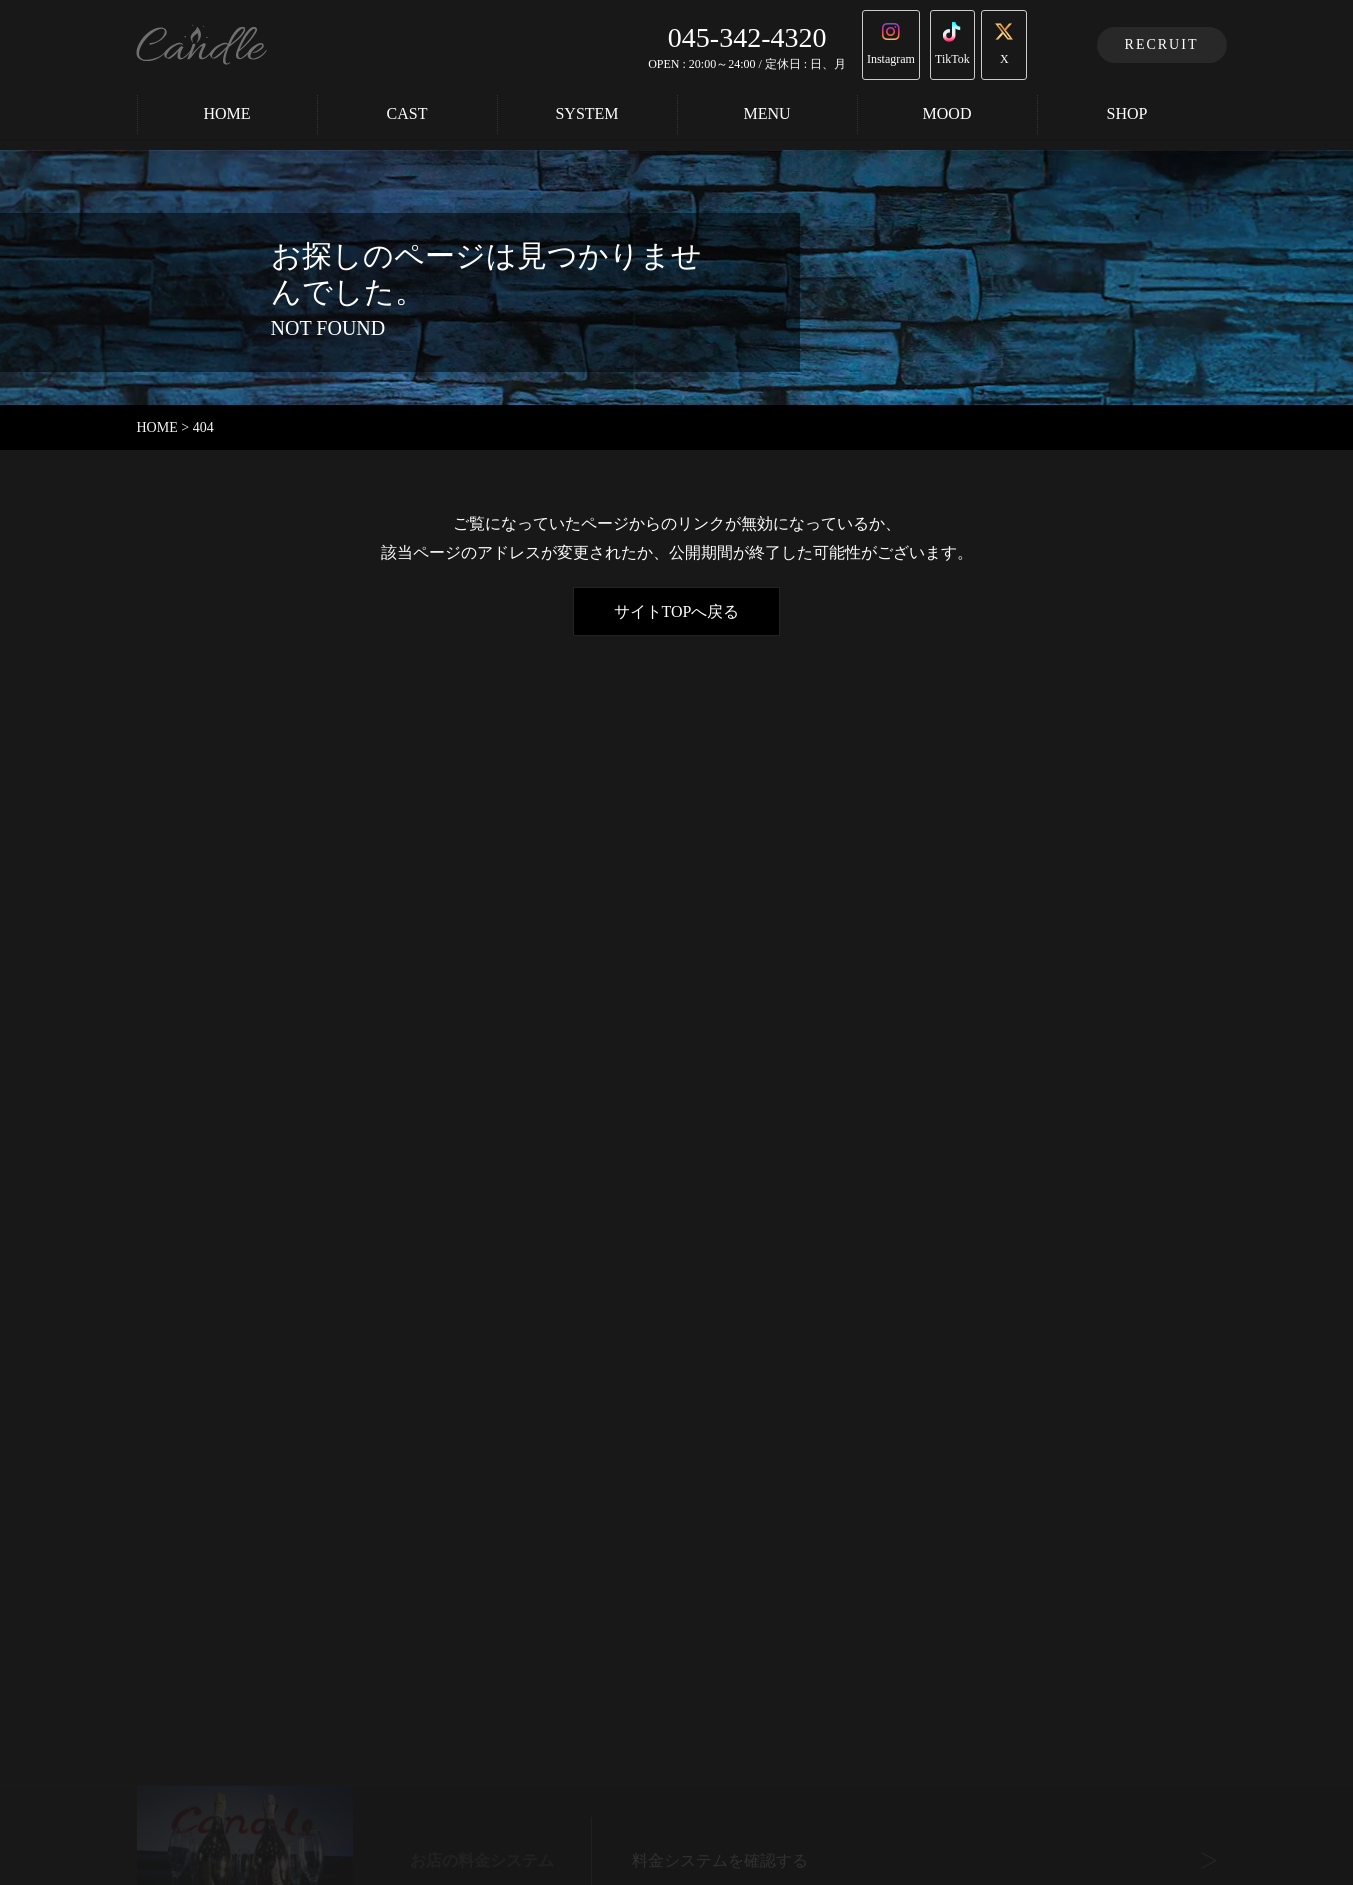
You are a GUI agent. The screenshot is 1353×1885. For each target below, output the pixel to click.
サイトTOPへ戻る (677, 611)
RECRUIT (1162, 42)
